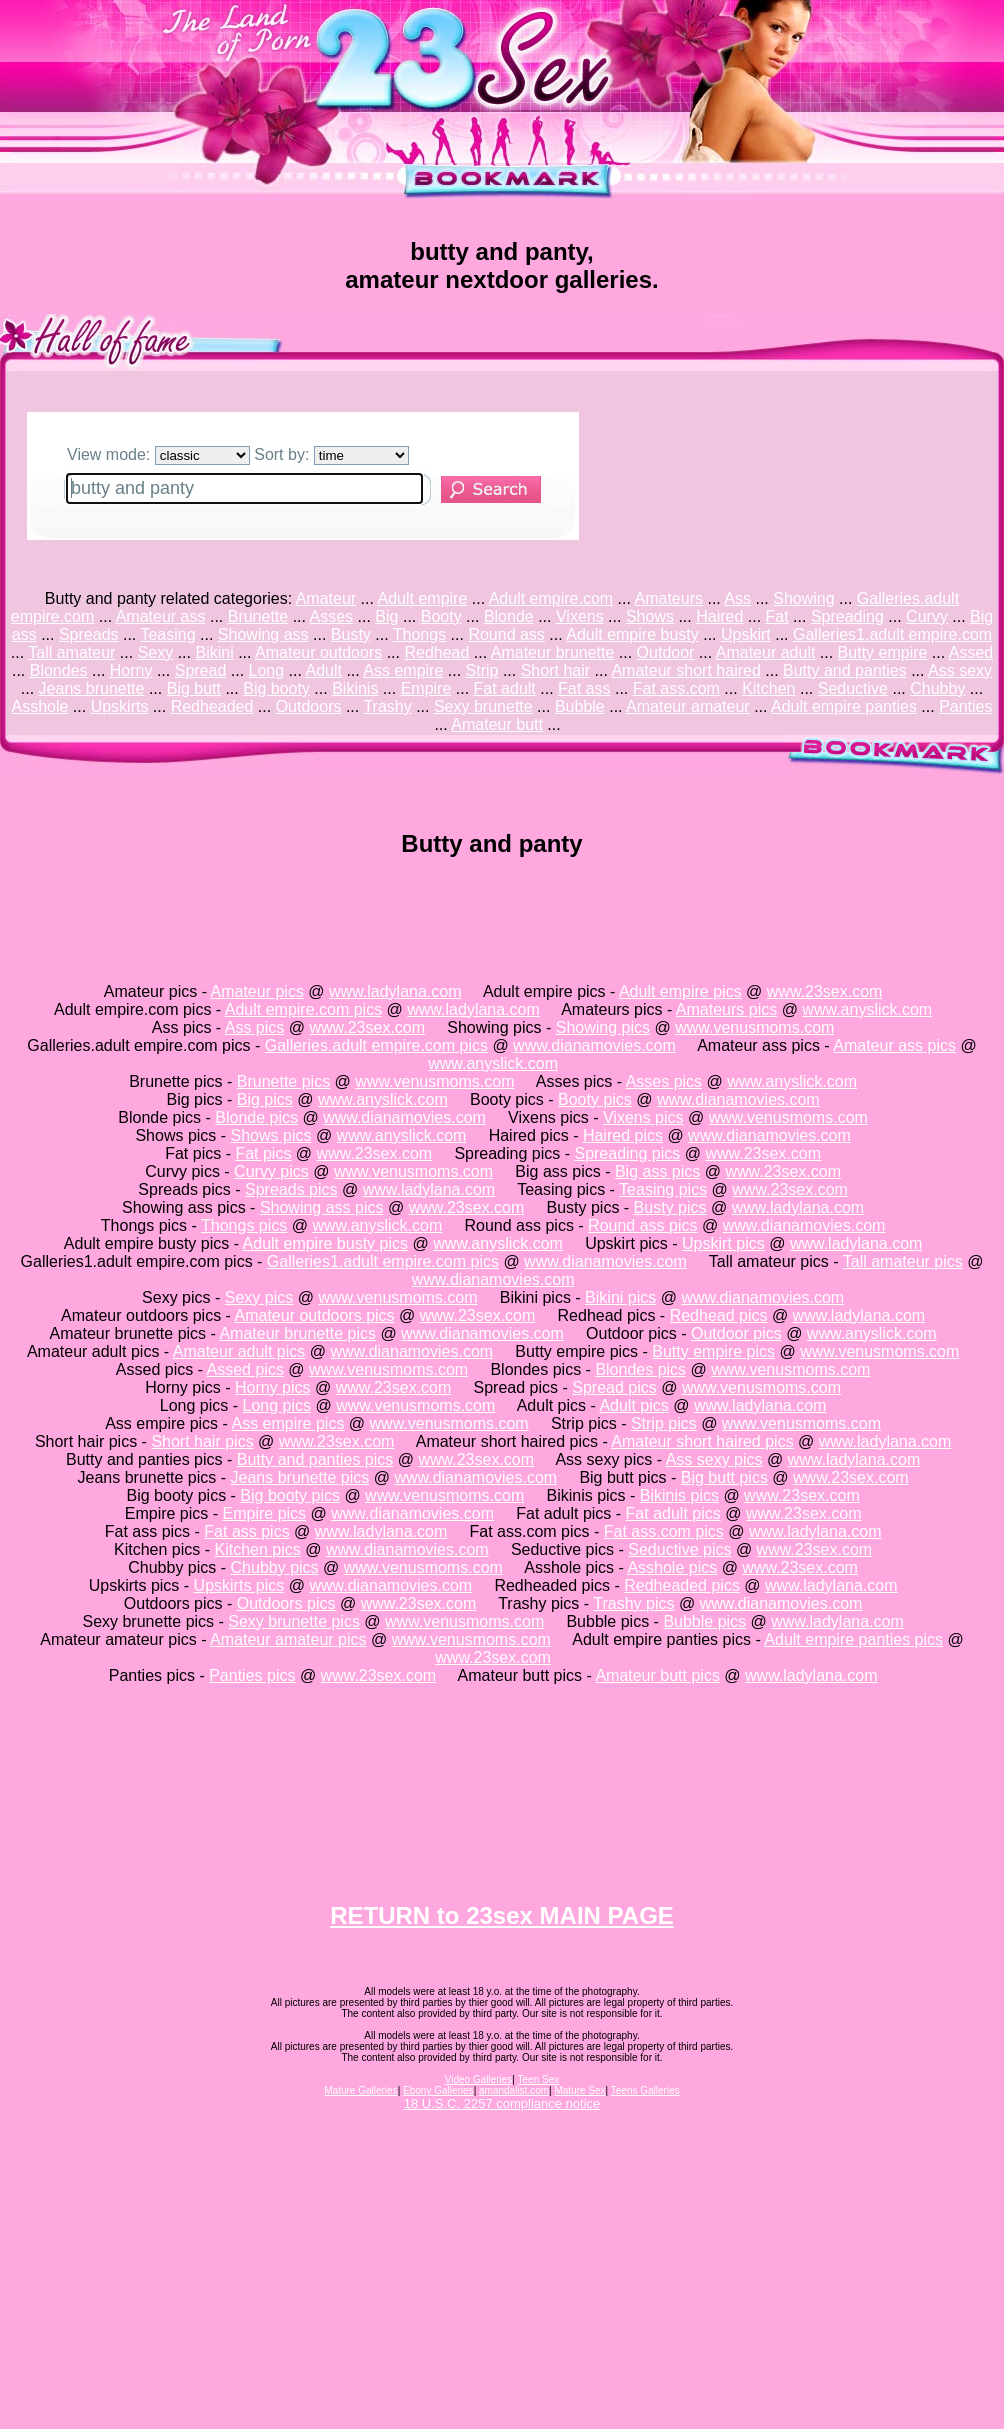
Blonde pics (256, 1117)
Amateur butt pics (657, 1675)
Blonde (509, 616)
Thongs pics (244, 1225)
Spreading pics (627, 1153)
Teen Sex (539, 2079)
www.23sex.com (825, 991)
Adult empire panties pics (853, 1639)
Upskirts (120, 706)
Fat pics (263, 1153)
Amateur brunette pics (297, 1333)
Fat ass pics (246, 1531)
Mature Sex (579, 2090)
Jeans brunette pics (300, 1477)
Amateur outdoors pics (315, 1315)
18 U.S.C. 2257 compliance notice (502, 2103)
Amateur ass (161, 616)
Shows (650, 616)
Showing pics (603, 1027)
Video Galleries (479, 2079)
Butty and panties (845, 670)
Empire (426, 688)
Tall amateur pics (903, 1261)
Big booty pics (290, 1495)
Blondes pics (640, 1369)
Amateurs (669, 598)
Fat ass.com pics (664, 1531)
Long (267, 670)
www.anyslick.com (867, 1009)
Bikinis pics (679, 1495)
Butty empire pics (713, 1351)
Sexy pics (259, 1297)
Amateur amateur (688, 706)
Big (386, 616)
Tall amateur (71, 652)
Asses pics (664, 1081)
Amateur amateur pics (288, 1639)
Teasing (167, 634)
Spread (201, 670)
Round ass (506, 634)
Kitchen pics (258, 1549)
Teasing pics (663, 1189)
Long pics (277, 1405)
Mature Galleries (360, 2090)
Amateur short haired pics (702, 1441)
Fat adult (505, 688)
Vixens (580, 616)
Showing (803, 598)
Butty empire (883, 652)
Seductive (853, 688)
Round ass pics (642, 1225)
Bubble (580, 706)
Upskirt (746, 634)
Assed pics (245, 1369)
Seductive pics (679, 1549)
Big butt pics (724, 1477)
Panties (965, 706)
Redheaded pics (682, 1585)
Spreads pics (291, 1189)
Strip (482, 670)
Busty (351, 634)
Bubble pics (704, 1621)
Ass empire (403, 670)
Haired (719, 616)
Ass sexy (960, 670)
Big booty (276, 688)
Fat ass (584, 688)
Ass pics (255, 1027)
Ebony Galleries (438, 2090)
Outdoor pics (736, 1333)
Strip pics (664, 1423)
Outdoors (309, 706)
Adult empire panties (844, 706)
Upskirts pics (239, 1585)
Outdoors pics (286, 1603)
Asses (332, 616)
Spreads (89, 634)
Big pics (265, 1099)
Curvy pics (271, 1171)
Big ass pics (657, 1171)
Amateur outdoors (318, 652)
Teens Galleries (645, 2090)
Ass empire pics (287, 1423)
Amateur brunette (553, 652)
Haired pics (623, 1135)
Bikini (214, 652)
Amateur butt (497, 724)
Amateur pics (257, 991)
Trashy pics (633, 1603)
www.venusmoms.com (754, 1027)
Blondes (59, 670)
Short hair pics (202, 1441)
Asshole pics (672, 1567)
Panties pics (252, 1675)
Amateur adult (766, 652)
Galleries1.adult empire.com (892, 634)
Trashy (387, 706)
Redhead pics (719, 1315)
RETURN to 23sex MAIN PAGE (502, 1915)
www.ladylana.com (395, 991)
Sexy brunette (483, 706)
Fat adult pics (673, 1513)
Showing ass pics (322, 1207)
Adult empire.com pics (303, 1009)
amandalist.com (514, 2090)
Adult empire (423, 598)
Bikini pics (620, 1297)
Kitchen (768, 688)
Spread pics (614, 1387)
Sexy (156, 652)
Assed (971, 652)
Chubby (937, 688)
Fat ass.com (676, 688)
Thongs (419, 634)
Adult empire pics (680, 991)
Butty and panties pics (315, 1459)
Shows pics (271, 1135)
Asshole (39, 706)
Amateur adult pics (239, 1351)
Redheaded (212, 706)
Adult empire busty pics (325, 1243)
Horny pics (273, 1387)
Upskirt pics (723, 1243)
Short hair (555, 670)
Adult (323, 670)
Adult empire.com (551, 598)
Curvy (927, 616)
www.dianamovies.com (594, 1045)
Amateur (326, 598)
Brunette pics (283, 1081)
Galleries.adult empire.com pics (376, 1045)
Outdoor (666, 652)
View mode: (158, 454)
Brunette (258, 616)
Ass (737, 598)
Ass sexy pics (714, 1459)
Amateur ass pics (894, 1045)
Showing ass (263, 634)
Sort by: (331, 454)
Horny (131, 670)
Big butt (194, 688)
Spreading (847, 616)
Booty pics (595, 1099)
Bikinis (355, 688)
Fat (777, 616)
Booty (441, 616)
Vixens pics (643, 1117)
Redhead (436, 652)
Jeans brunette (92, 688)
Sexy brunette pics (294, 1621)
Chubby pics (275, 1567)
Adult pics (633, 1405)
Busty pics (670, 1207)
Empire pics (265, 1513)
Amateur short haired (685, 670)
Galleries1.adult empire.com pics (383, 1261)
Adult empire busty (632, 634)
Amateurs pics (726, 1009)
